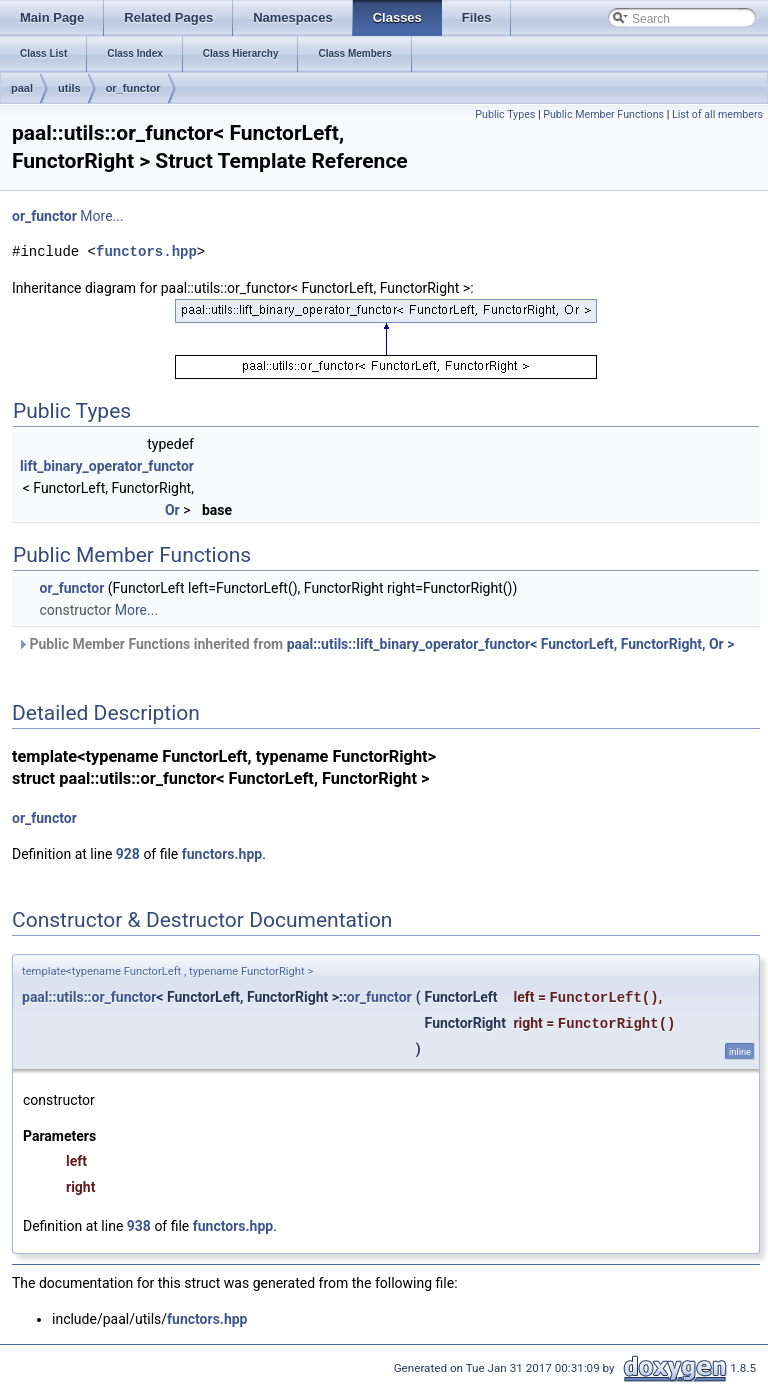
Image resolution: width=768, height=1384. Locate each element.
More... (101, 216)
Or (172, 510)
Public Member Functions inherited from (375, 644)
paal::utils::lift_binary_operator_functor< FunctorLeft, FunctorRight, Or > (511, 644)
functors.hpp (146, 251)
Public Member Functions (603, 114)
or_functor (133, 88)
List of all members (717, 114)
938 (139, 1226)
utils (69, 88)
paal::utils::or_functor (89, 997)
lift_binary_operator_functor (107, 466)
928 (128, 854)
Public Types (505, 114)
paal (22, 88)
